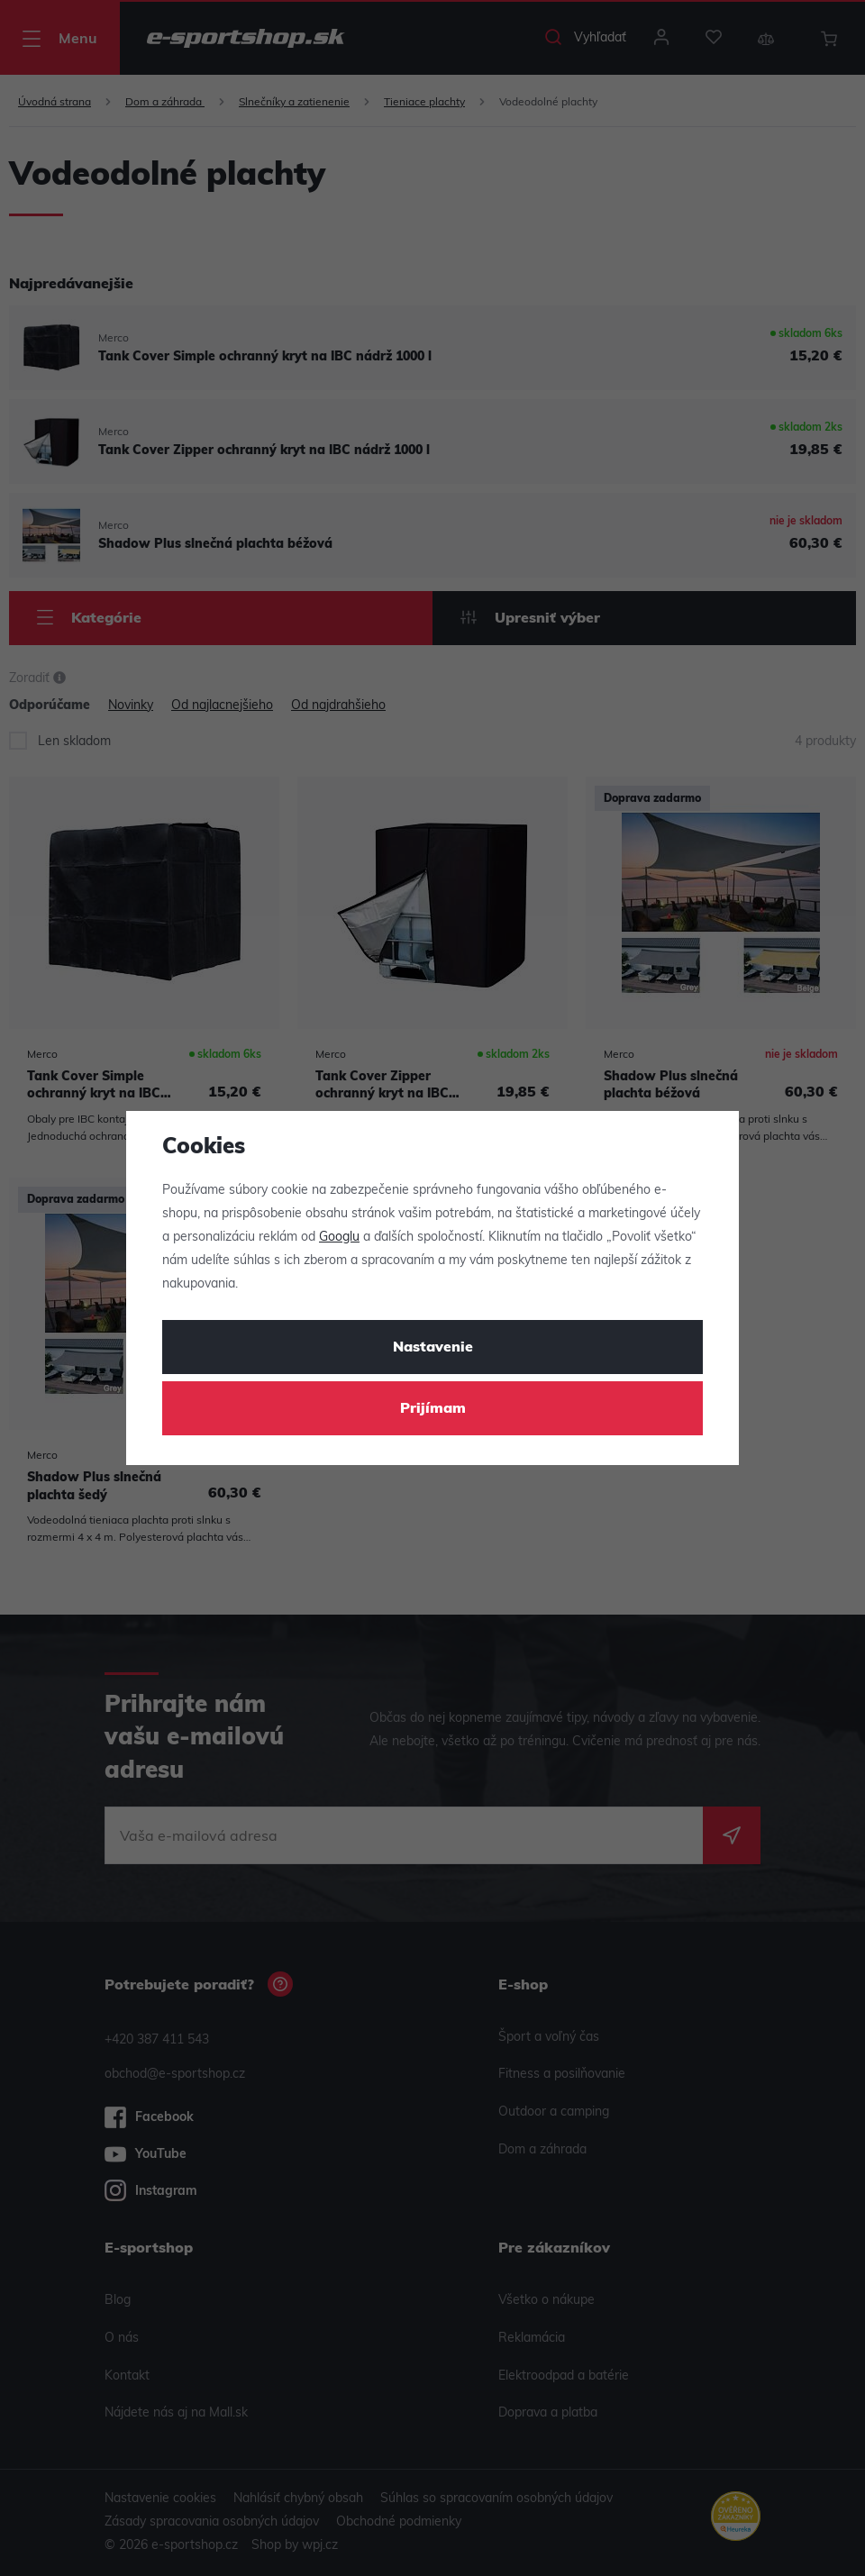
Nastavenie (433, 1348)
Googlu (339, 1237)
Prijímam (433, 1409)
